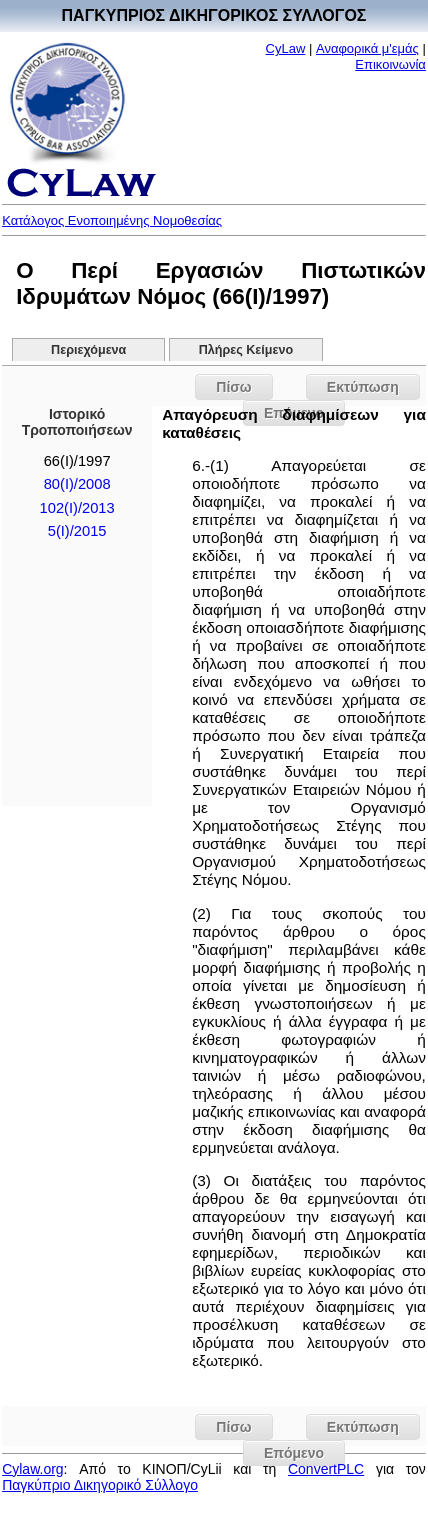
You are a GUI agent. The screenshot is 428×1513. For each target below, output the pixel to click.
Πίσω (233, 387)
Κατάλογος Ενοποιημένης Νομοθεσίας (112, 220)
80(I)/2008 (77, 484)
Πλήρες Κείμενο (246, 350)
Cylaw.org (32, 1469)
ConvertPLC (326, 1469)
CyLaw (286, 48)
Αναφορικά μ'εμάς (367, 48)
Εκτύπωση (363, 387)
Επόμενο (294, 1453)
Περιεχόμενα (88, 350)
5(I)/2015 (77, 531)
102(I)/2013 (77, 508)
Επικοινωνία (390, 64)
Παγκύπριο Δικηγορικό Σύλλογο (100, 1485)
